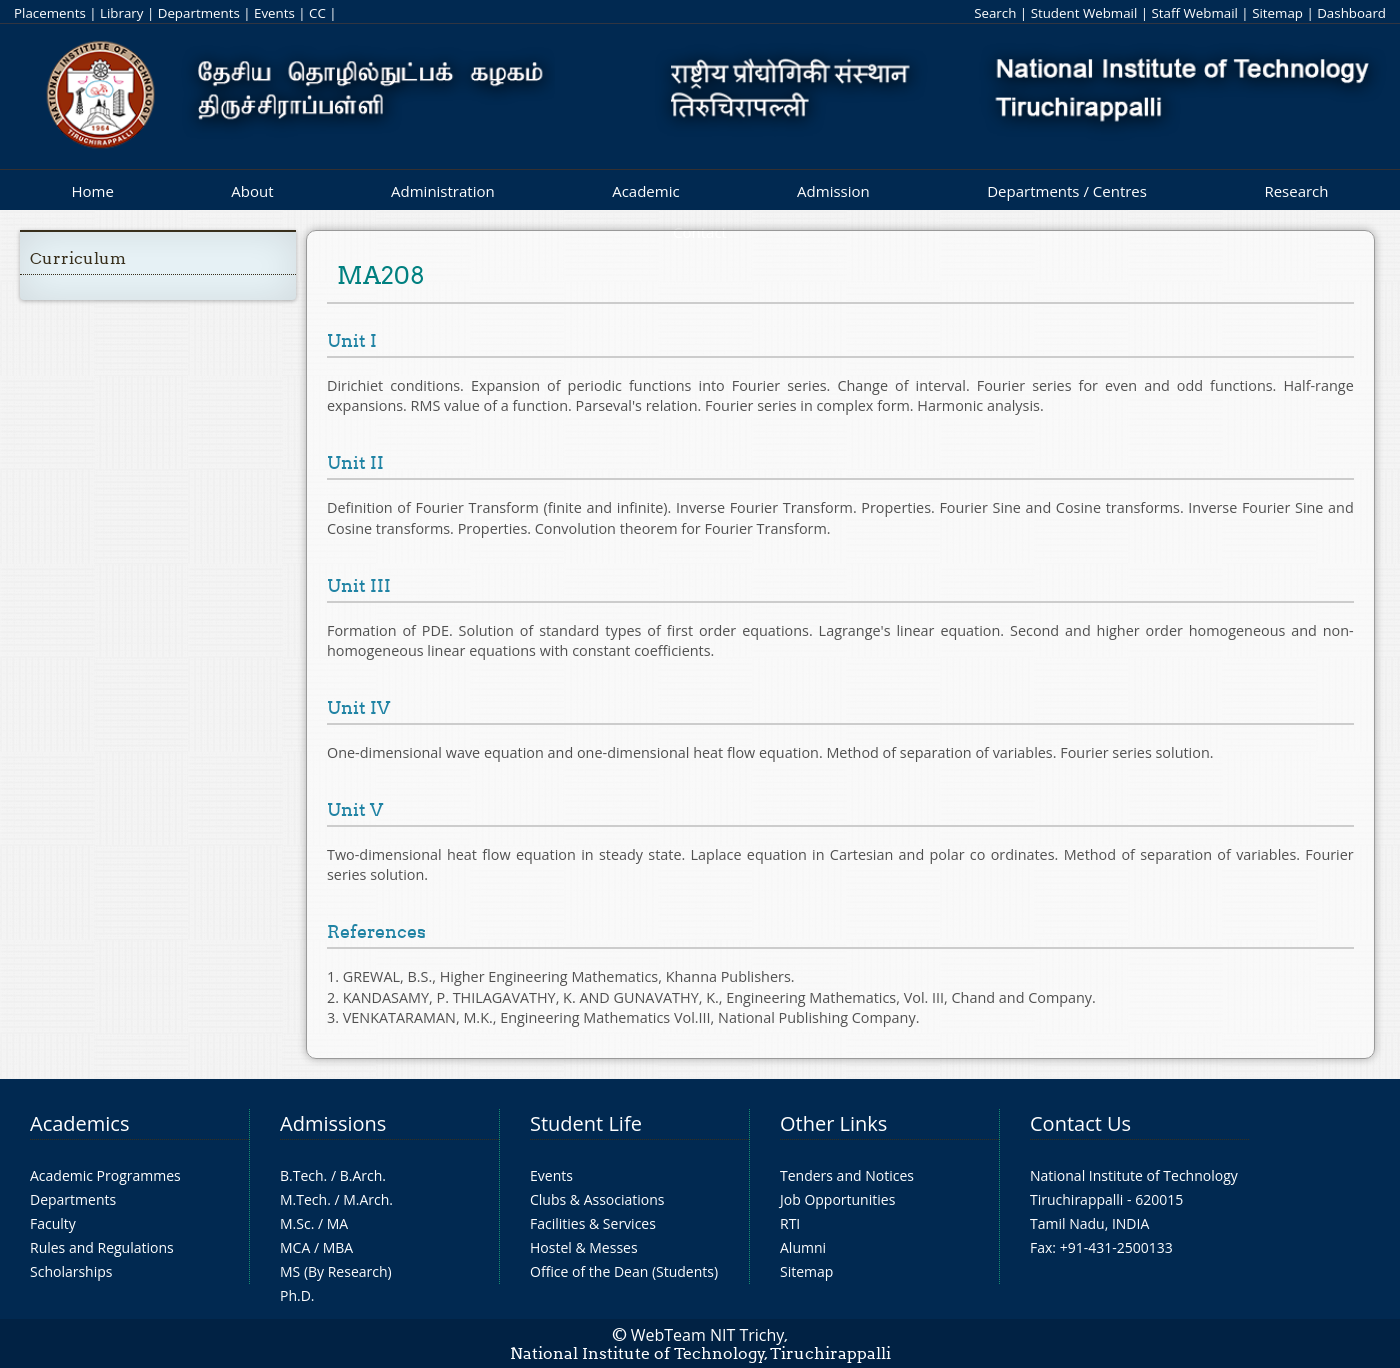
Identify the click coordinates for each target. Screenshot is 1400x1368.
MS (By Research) (336, 1271)
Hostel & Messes (584, 1247)
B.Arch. (363, 1175)
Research (1296, 191)
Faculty (53, 1223)
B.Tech (302, 1175)
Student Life (586, 1123)
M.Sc (295, 1223)
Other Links (833, 1123)
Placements (50, 13)
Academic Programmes (105, 1175)
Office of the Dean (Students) (624, 1271)
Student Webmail (1084, 13)
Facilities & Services (593, 1223)
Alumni (803, 1247)
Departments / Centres (1067, 191)
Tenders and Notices (847, 1175)
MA (337, 1223)
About (252, 191)
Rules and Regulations (102, 1247)
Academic (645, 191)
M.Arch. (368, 1199)
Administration (443, 191)
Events (274, 13)
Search (995, 13)
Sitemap (1277, 13)
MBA (338, 1247)
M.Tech (303, 1199)
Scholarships (71, 1271)
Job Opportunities (837, 1199)
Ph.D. (297, 1295)
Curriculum (78, 258)
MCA (295, 1247)
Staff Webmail (1195, 13)
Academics (79, 1123)
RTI (790, 1223)
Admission (833, 191)
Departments (199, 13)
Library (121, 13)
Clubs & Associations (597, 1199)
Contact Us (1080, 1123)
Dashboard (1351, 13)
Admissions (333, 1123)
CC (317, 13)
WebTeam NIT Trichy (708, 1335)
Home (92, 191)
